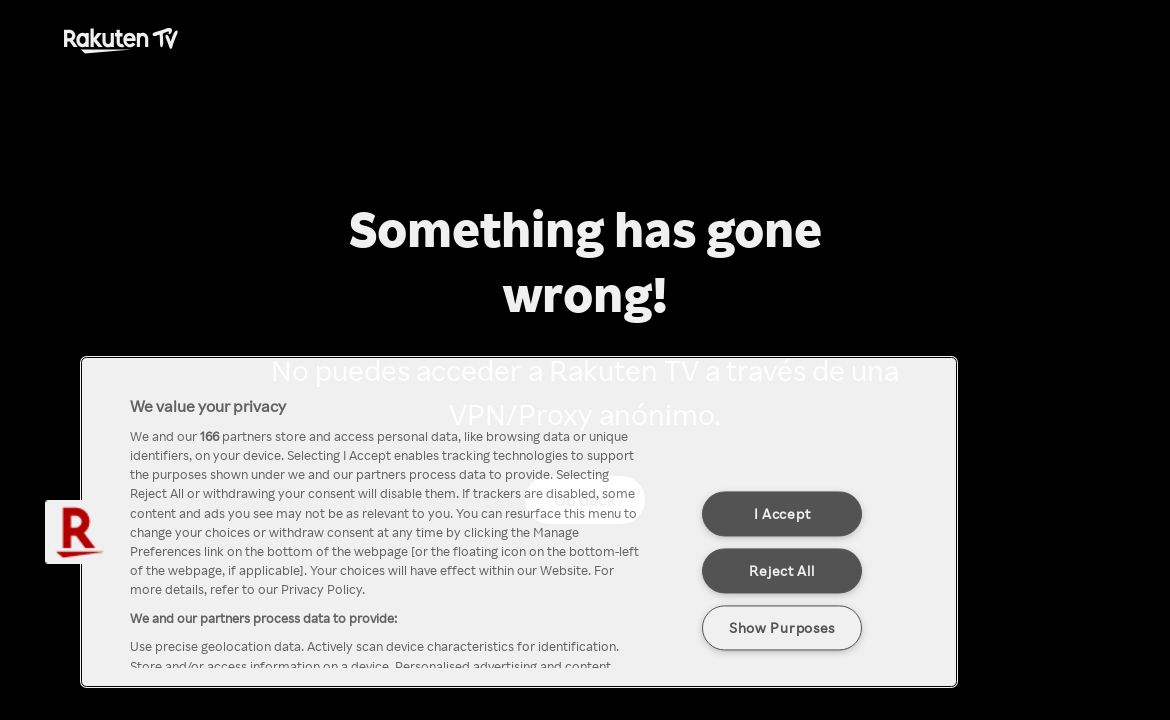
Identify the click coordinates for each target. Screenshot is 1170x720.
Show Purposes (782, 627)
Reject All (781, 570)
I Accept (782, 513)
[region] (519, 522)
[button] (77, 532)
